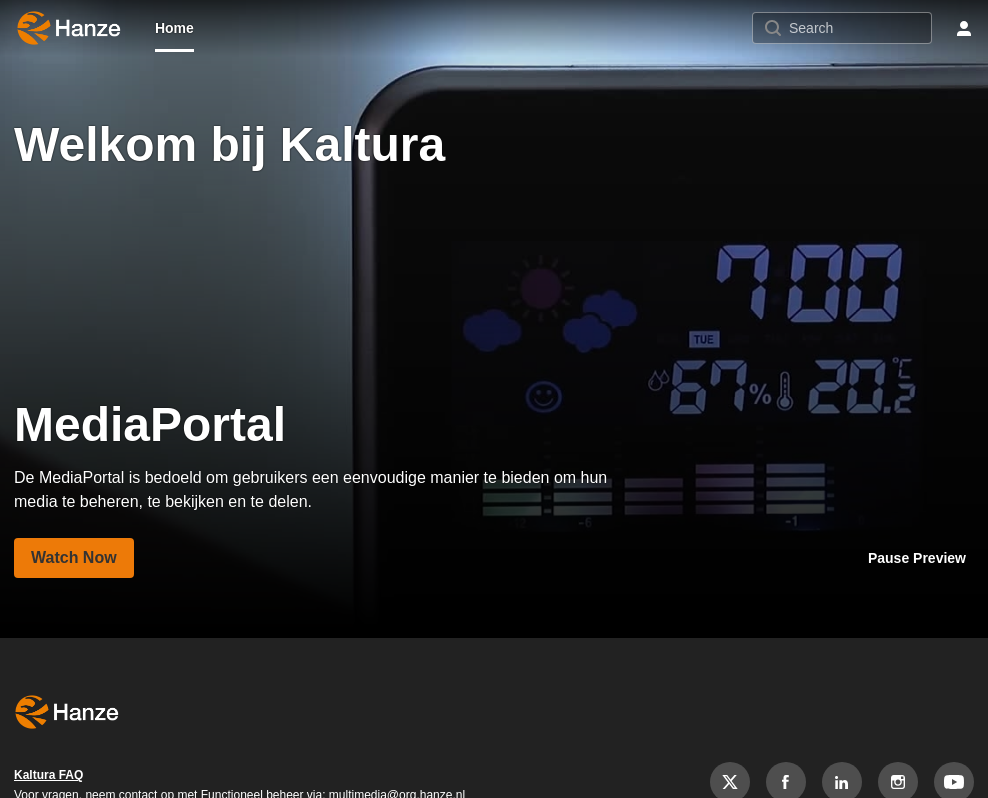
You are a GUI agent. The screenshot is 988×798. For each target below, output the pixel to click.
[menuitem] (174, 28)
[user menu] (964, 28)
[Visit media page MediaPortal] (74, 558)
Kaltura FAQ (48, 775)
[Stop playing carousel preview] (917, 558)
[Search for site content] (858, 28)
